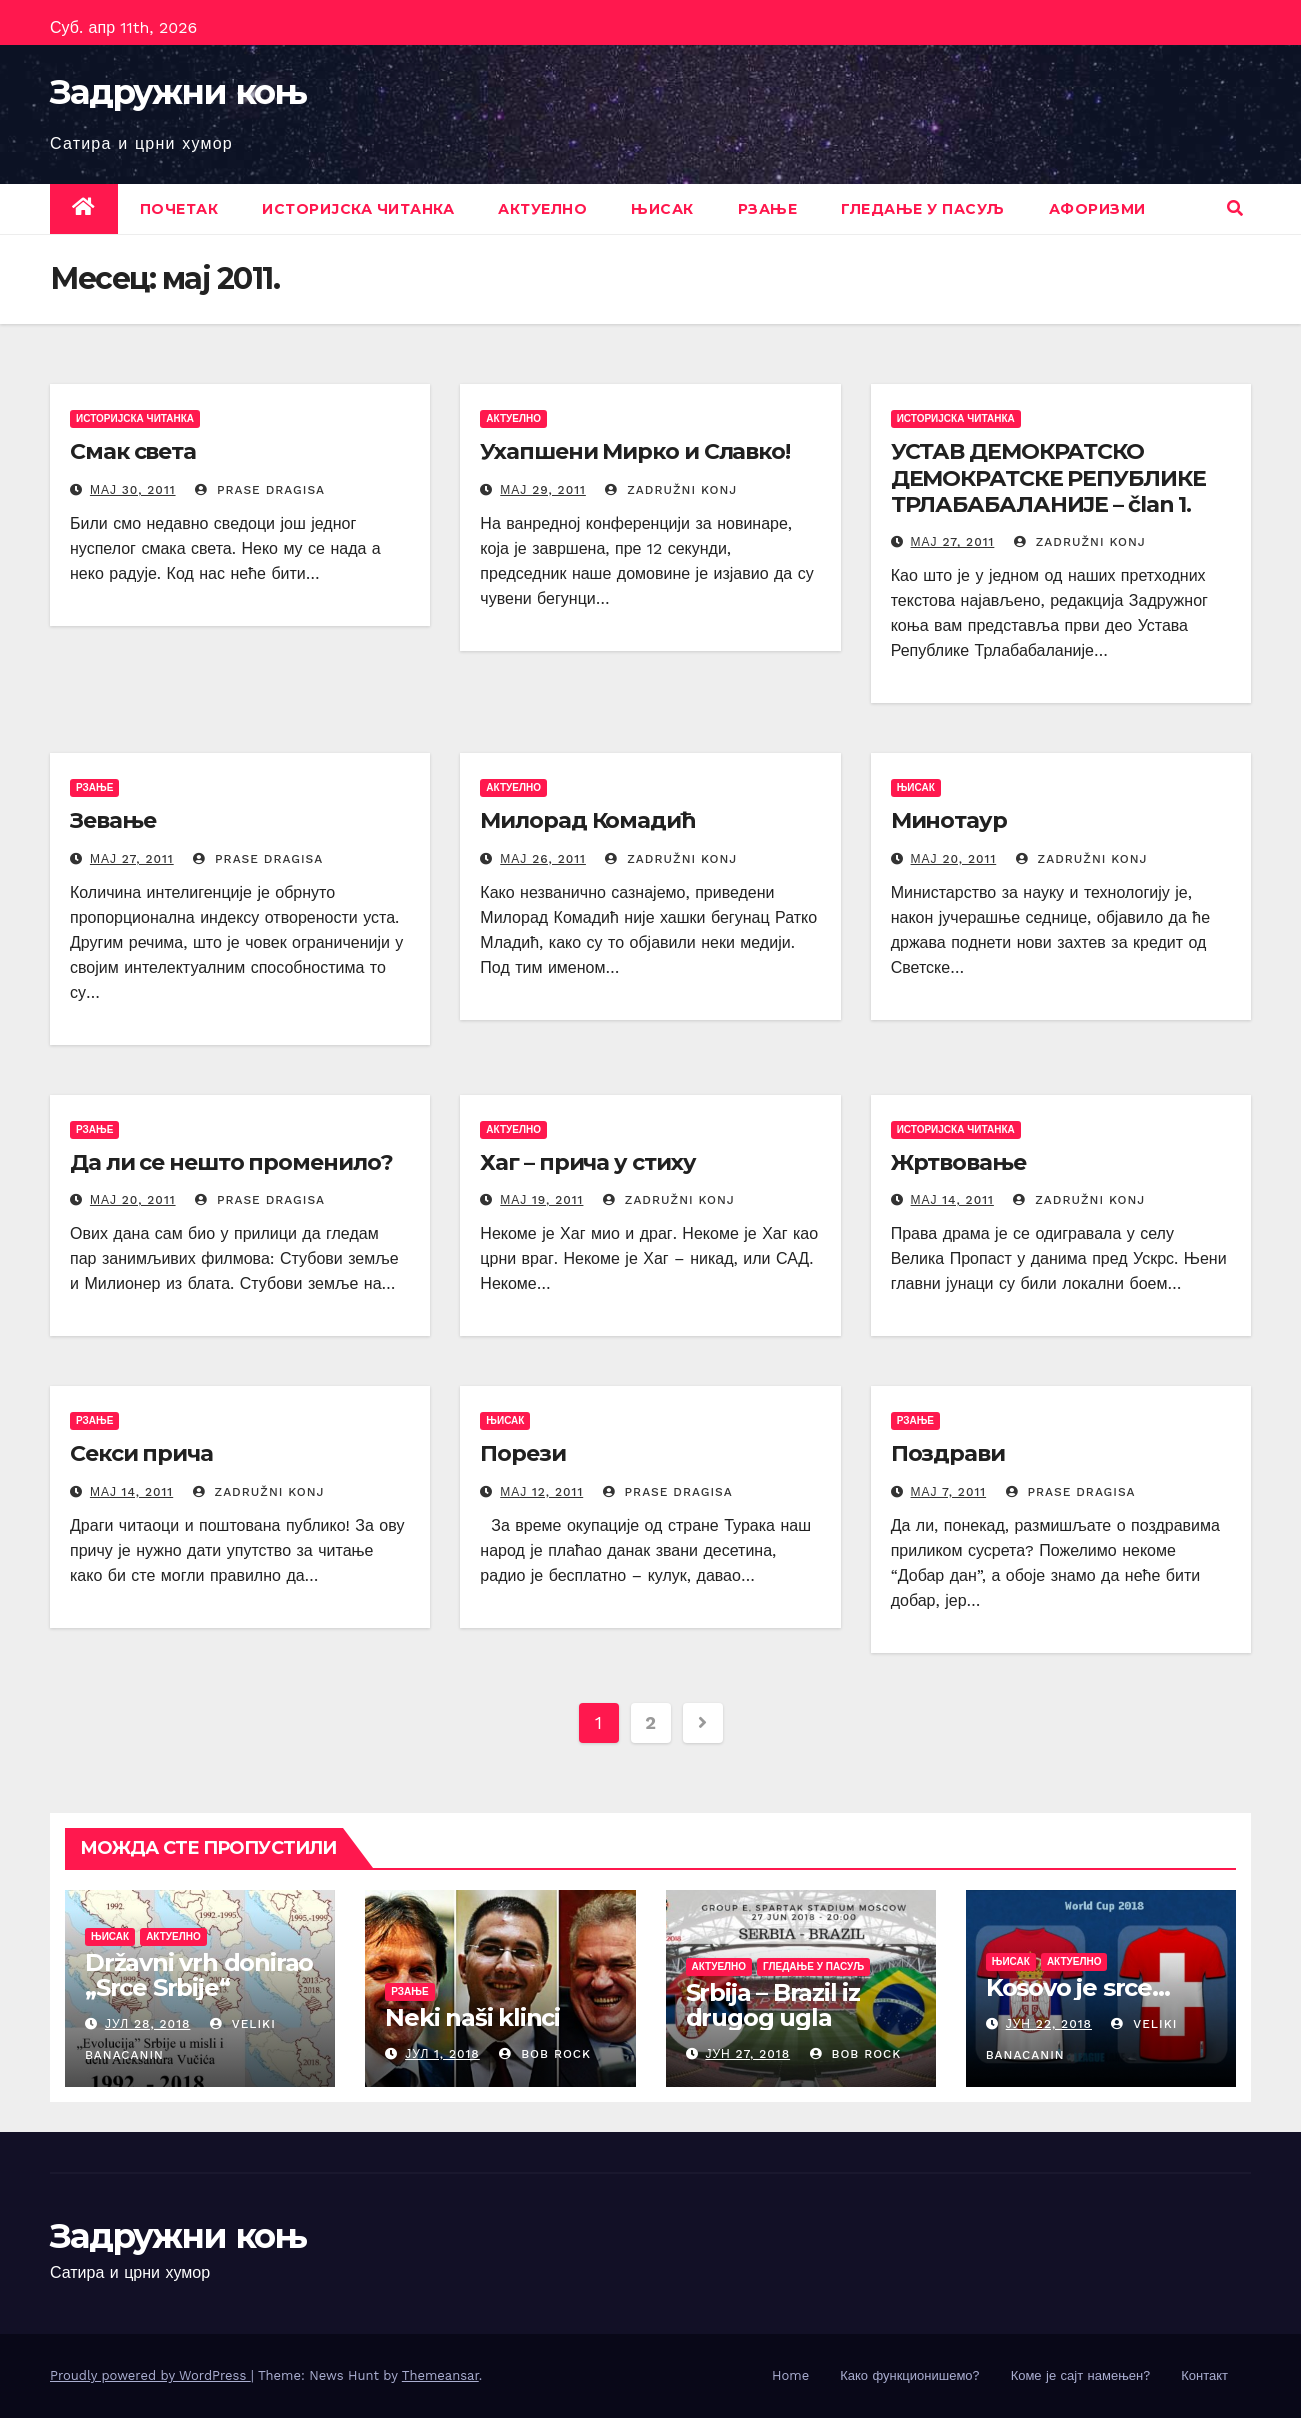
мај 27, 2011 (953, 542)
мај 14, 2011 (952, 1200)
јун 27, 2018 (747, 2054)
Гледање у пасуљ (923, 209)
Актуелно (542, 209)
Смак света (133, 451)
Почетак (179, 209)
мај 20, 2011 (954, 859)
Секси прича (141, 1453)
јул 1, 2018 (442, 2054)
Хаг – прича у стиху (587, 1162)
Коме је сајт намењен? (1081, 2375)
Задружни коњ (178, 92)
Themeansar (440, 2375)
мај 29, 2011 (543, 490)
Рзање (768, 209)
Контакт (1204, 2375)
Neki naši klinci (472, 2017)
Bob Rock (545, 2054)
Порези (522, 1453)
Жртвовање (958, 1162)
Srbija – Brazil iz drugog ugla (773, 2005)
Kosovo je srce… (1078, 1987)
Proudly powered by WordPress (150, 2375)
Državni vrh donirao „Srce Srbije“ (199, 1975)
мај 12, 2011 (541, 1492)
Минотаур (949, 820)
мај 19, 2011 (541, 1200)
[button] (1235, 208)
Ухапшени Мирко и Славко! (635, 451)
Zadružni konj (671, 490)
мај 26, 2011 (543, 859)
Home (790, 2375)
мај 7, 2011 (949, 1492)
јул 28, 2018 (147, 2024)
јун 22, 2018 (1049, 2024)
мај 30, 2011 (133, 490)
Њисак (662, 209)
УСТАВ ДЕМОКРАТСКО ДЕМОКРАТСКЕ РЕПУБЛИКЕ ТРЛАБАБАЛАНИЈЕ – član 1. (1048, 478)
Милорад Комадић (587, 820)
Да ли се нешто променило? (231, 1162)
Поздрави (948, 1453)
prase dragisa (260, 490)
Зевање (112, 820)
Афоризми (1097, 209)
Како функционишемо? (909, 2375)
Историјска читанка (358, 209)
